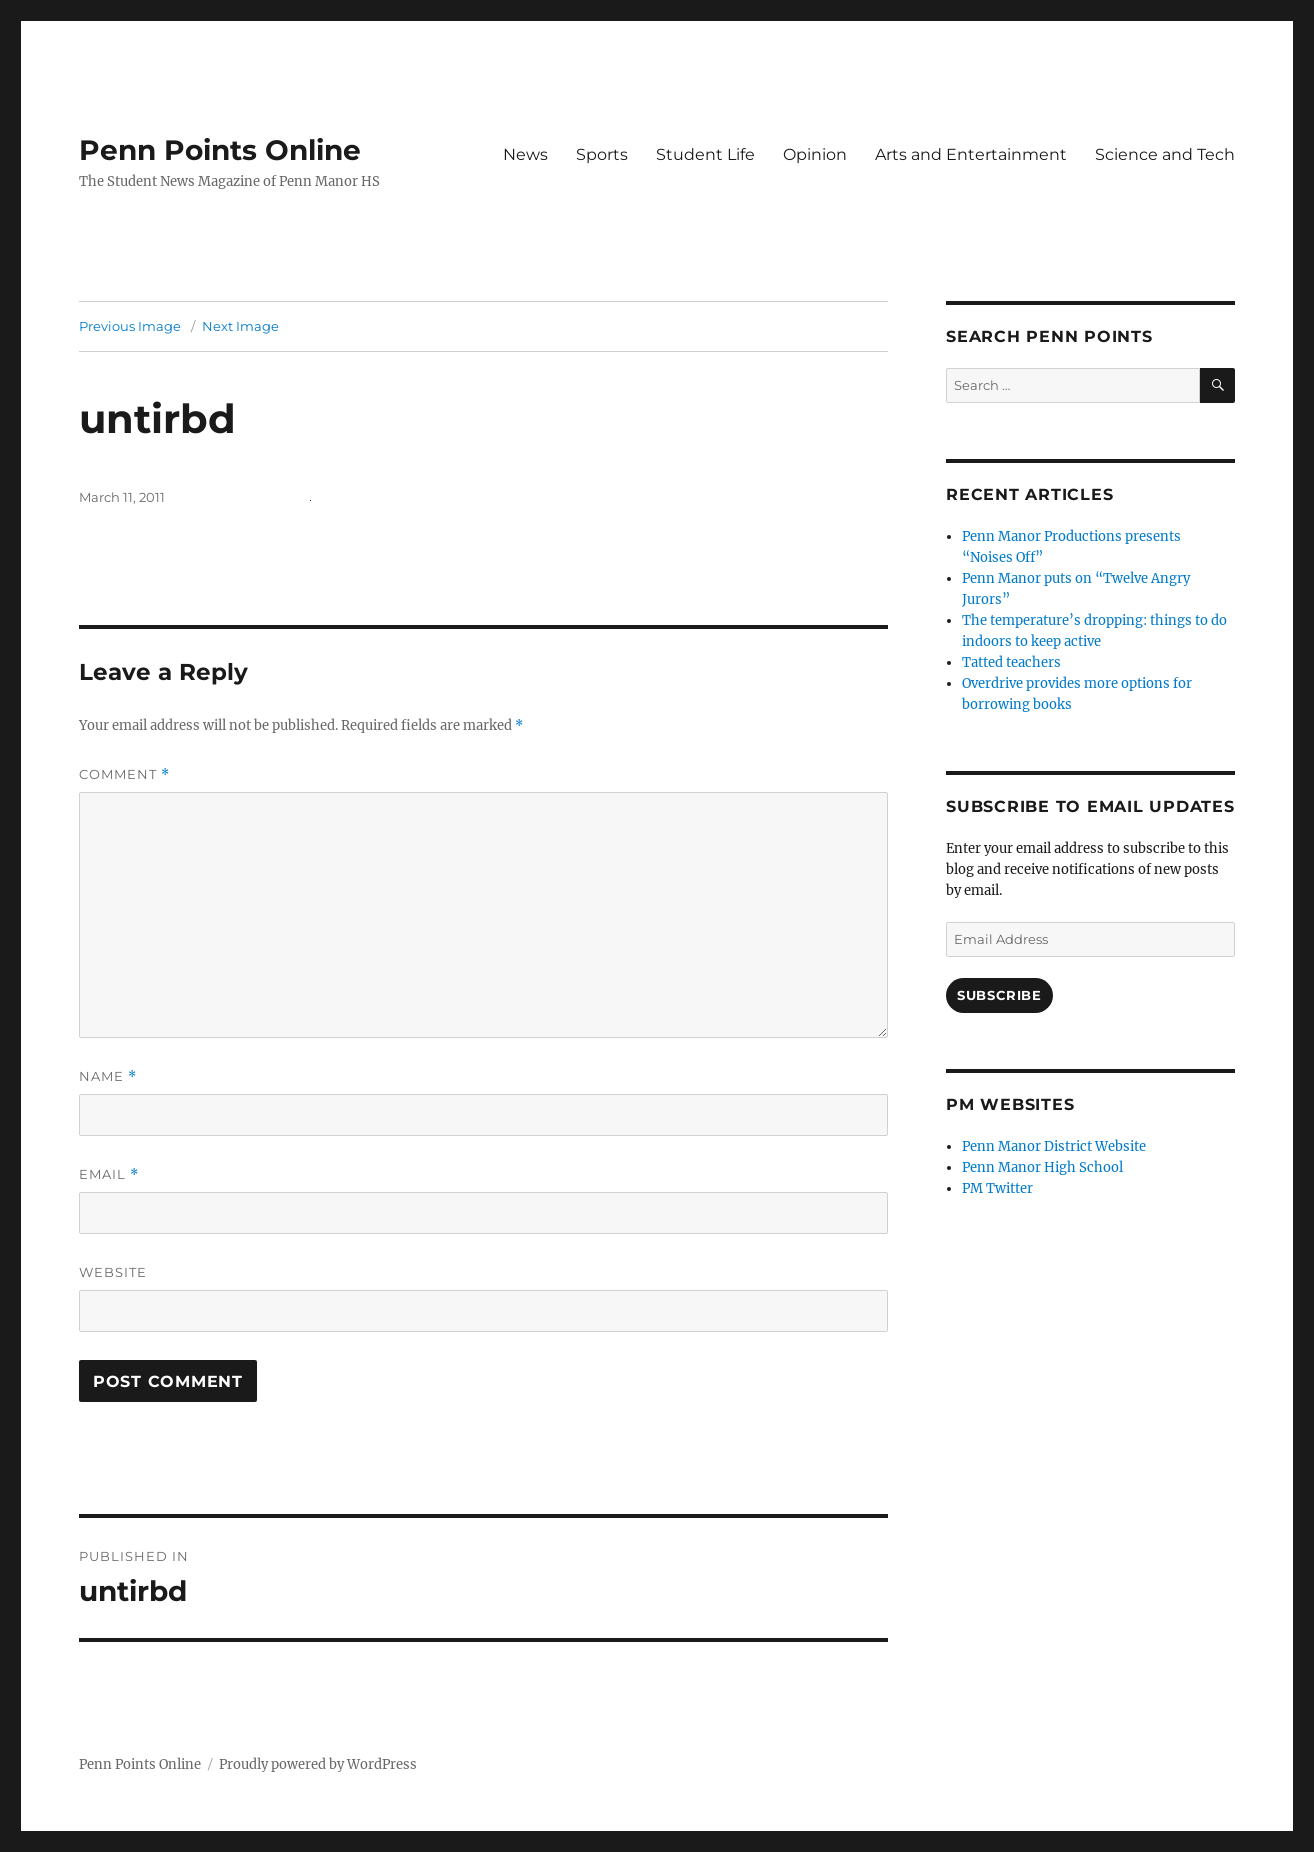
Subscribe (999, 995)
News (525, 154)
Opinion (815, 154)
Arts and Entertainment (971, 154)
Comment (124, 774)
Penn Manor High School (1042, 1167)
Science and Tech (1165, 154)
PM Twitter (997, 1188)
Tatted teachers (1011, 662)
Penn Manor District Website (1054, 1146)
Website (113, 1272)
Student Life (705, 154)
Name (108, 1076)
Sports (602, 154)
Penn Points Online (220, 150)
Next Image (240, 326)
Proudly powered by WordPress (318, 1764)
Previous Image (130, 326)
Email (109, 1174)
